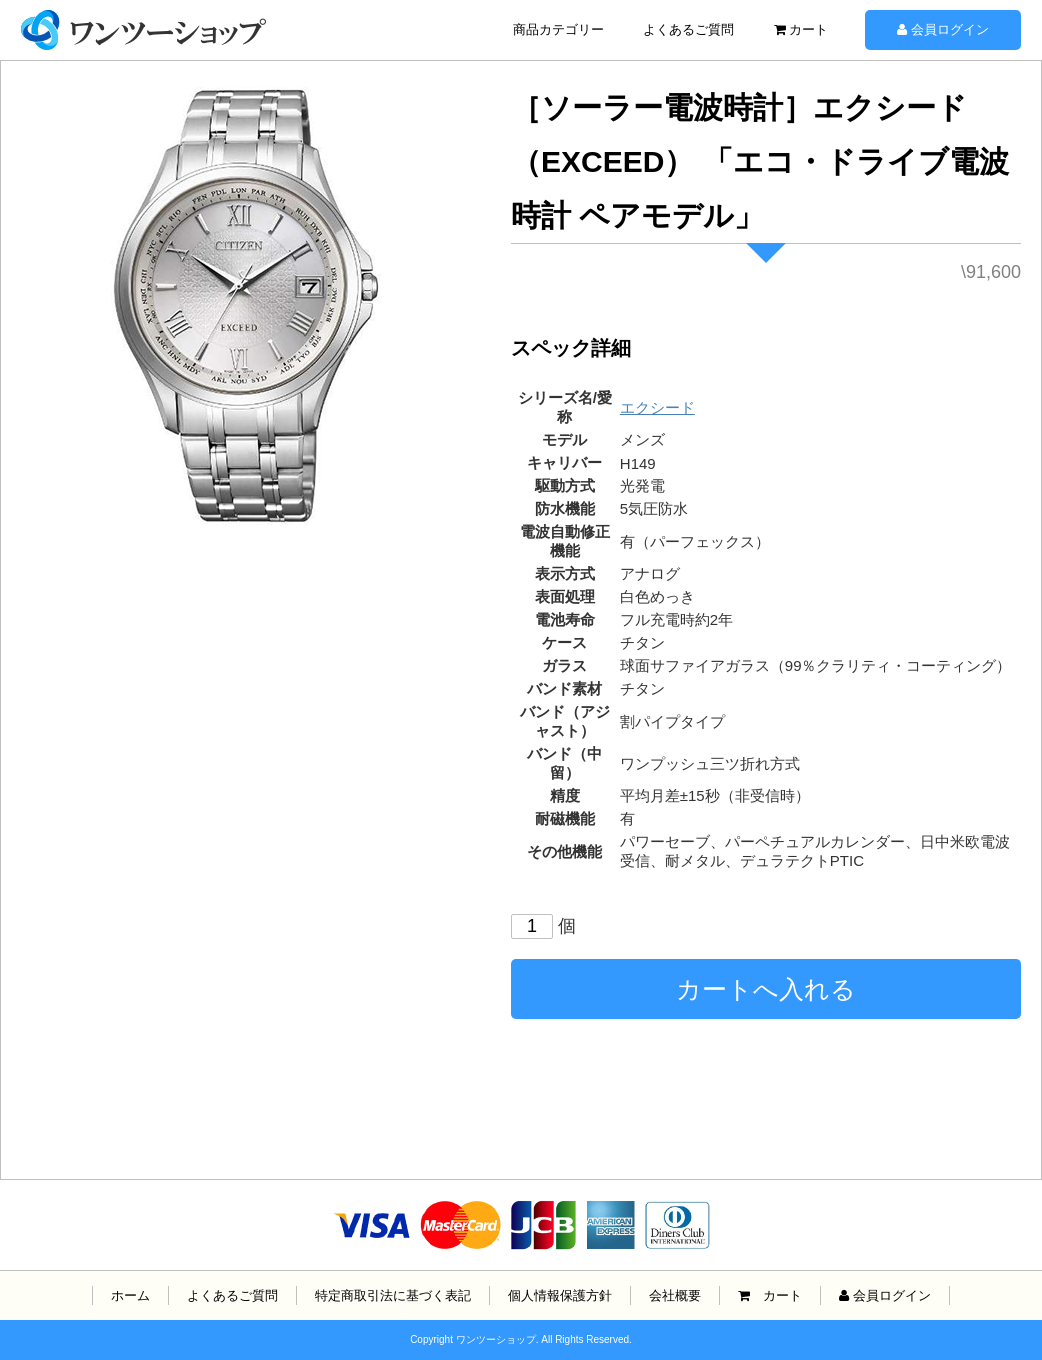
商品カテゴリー (558, 29)
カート (801, 29)
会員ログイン (943, 29)
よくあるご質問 (688, 29)
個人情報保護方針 (560, 1295)
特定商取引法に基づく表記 (393, 1295)
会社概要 (675, 1295)
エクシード (657, 407)
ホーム (130, 1295)
